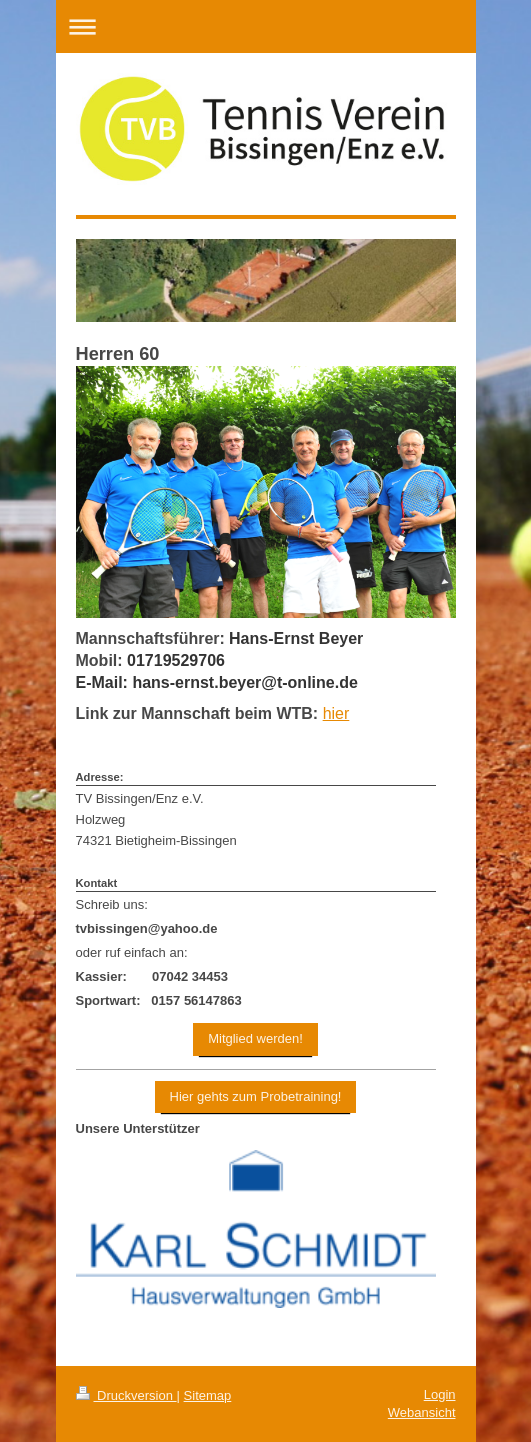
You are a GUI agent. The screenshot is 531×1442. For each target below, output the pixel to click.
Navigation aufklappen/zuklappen (266, 26)
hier (336, 713)
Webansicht (422, 1412)
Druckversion (126, 1395)
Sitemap (208, 1395)
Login (440, 1394)
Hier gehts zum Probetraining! (256, 1096)
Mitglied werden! (255, 1038)
